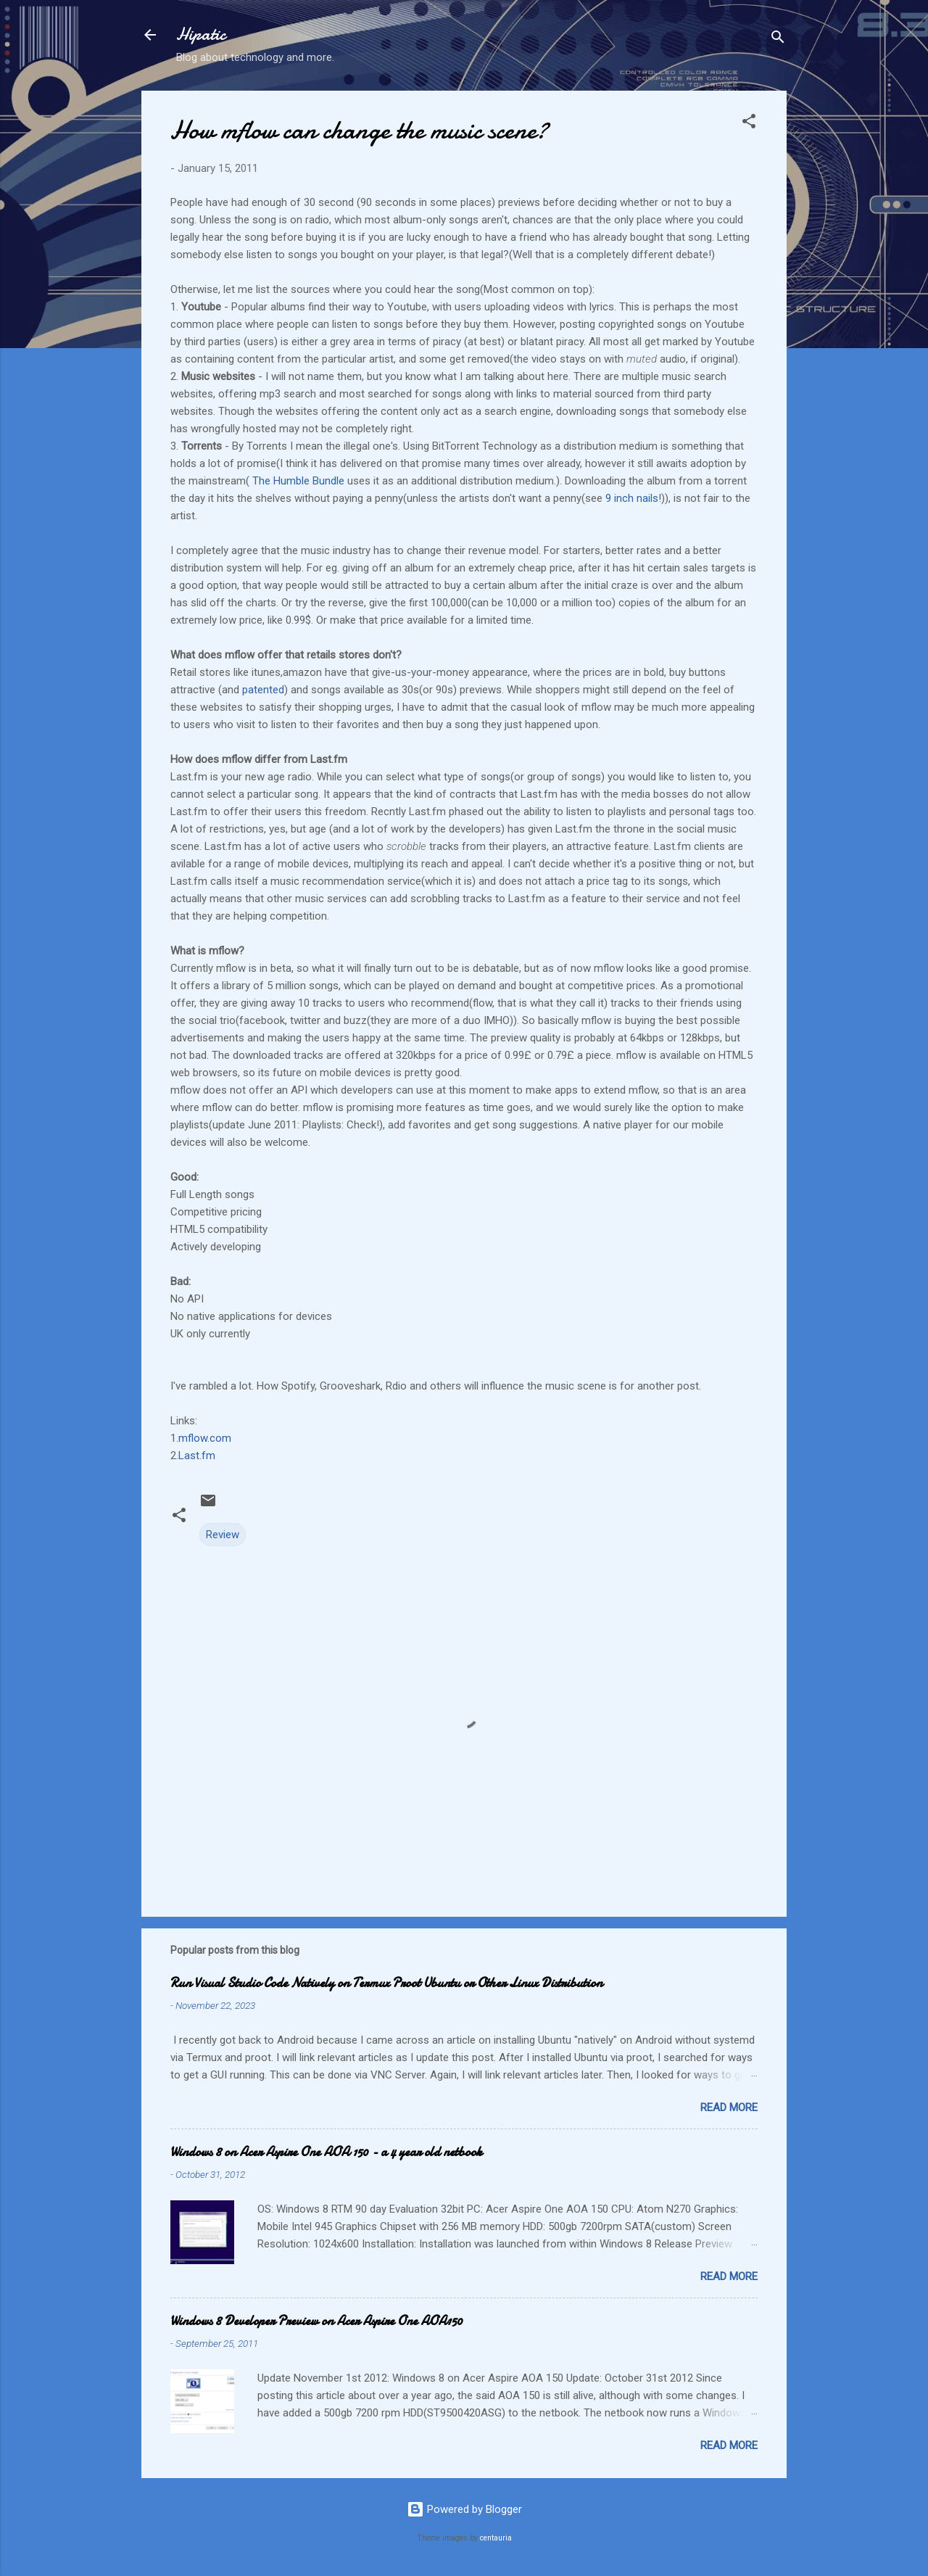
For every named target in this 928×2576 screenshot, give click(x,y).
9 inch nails (631, 498)
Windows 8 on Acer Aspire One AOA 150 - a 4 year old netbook (326, 2152)
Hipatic (200, 34)
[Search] (778, 39)
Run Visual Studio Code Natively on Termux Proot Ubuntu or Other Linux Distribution (386, 1983)
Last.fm (196, 1455)
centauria (496, 2538)
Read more (729, 2107)
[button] (749, 123)
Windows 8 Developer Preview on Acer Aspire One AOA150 (316, 2321)
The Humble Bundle (298, 480)
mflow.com (204, 1438)
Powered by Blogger (464, 2509)
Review (222, 1534)
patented (263, 689)
